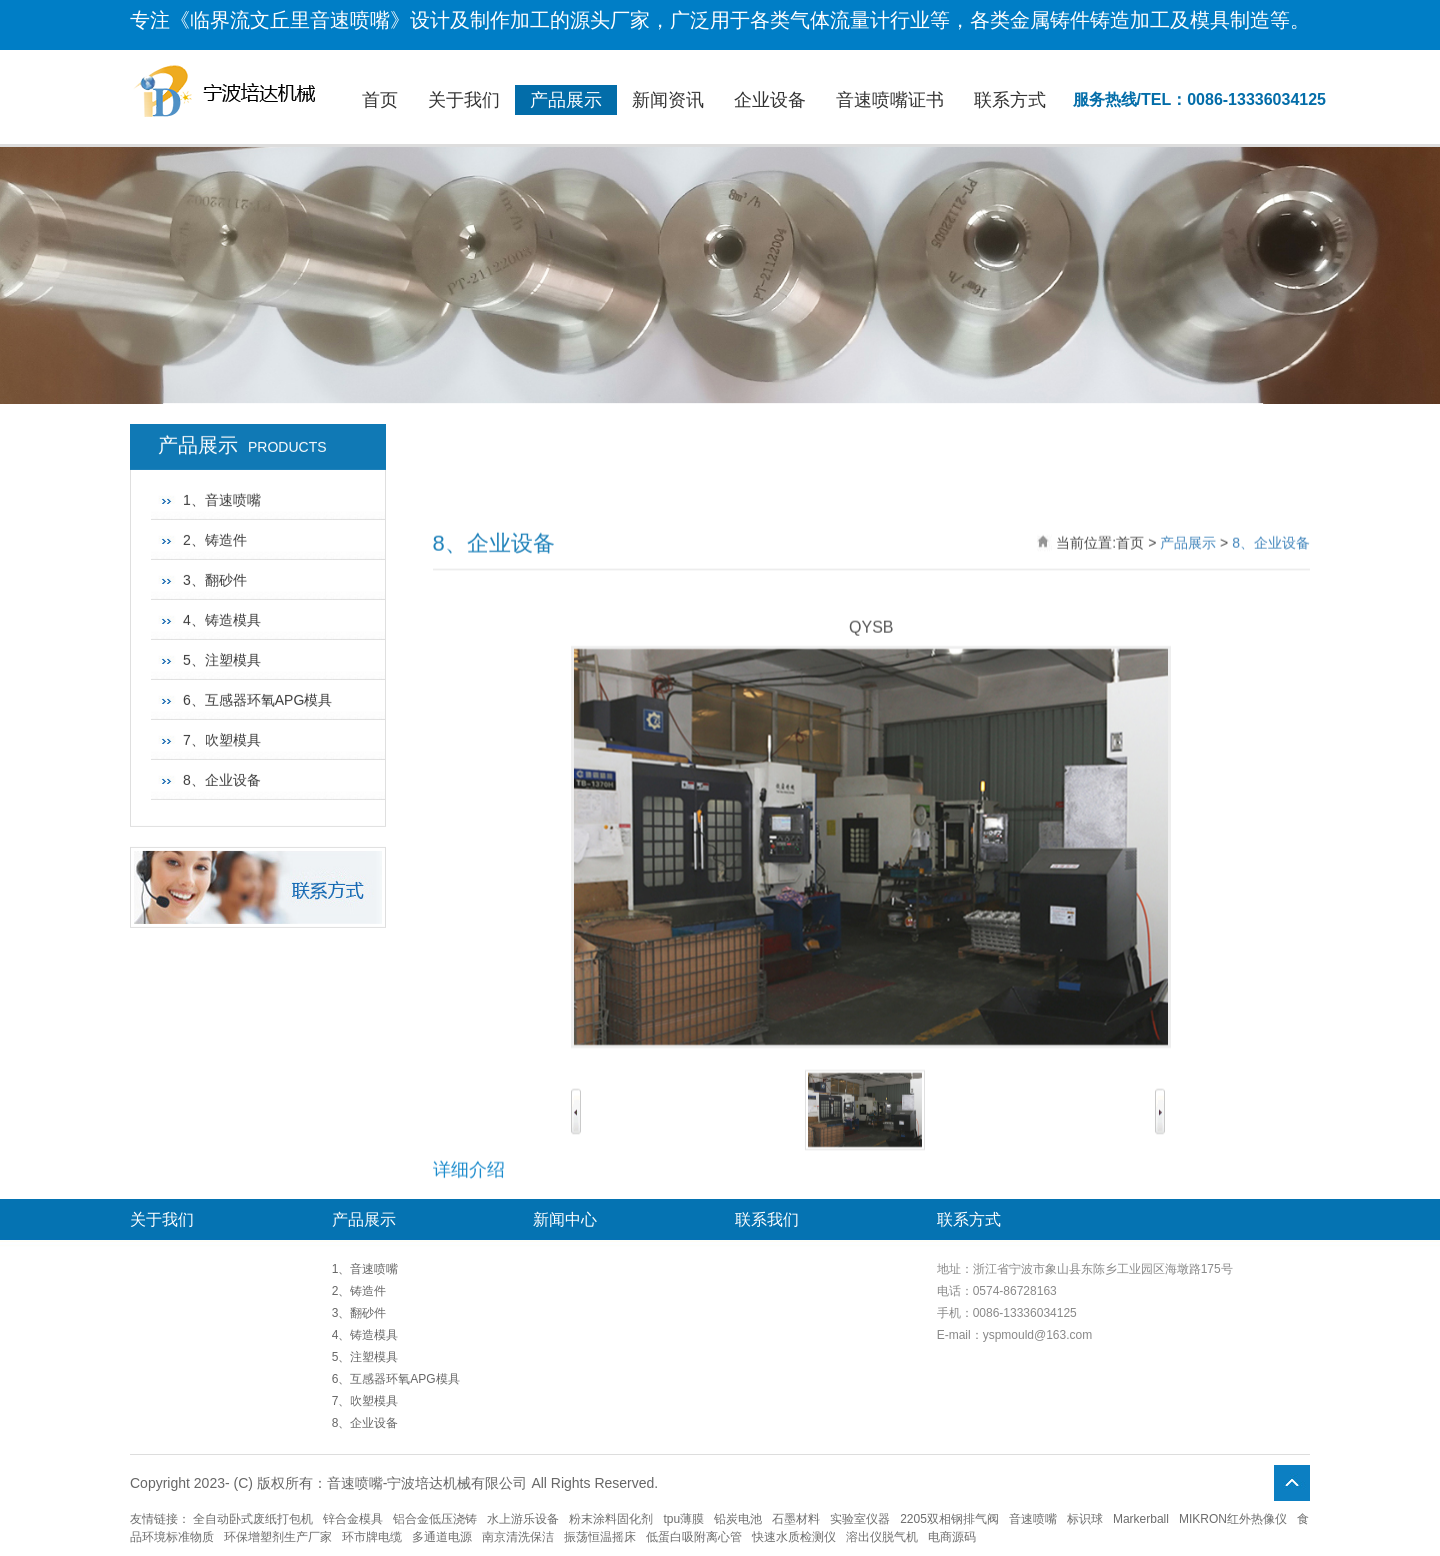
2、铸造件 (215, 459)
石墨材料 (796, 1519)
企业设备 (770, 100)
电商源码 (952, 1537)
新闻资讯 (668, 100)
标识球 (1085, 1519)
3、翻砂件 (215, 499)
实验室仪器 (860, 1519)
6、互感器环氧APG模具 (257, 619)
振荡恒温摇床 (600, 1537)
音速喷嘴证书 (890, 100)
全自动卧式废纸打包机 (253, 1519)
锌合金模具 (353, 1519)
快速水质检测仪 (794, 1537)
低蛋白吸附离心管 (694, 1537)
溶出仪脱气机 (882, 1537)
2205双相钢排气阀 (949, 1519)
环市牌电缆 (372, 1537)
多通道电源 (442, 1537)
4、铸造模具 (222, 539)
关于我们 (464, 100)
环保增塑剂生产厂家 (278, 1537)
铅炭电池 (738, 1519)
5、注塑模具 (222, 579)
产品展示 (566, 100)
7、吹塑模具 (222, 659)
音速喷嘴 (1033, 1519)
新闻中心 (565, 1219)
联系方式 (1010, 100)
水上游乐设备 (523, 1519)
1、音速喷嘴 (365, 1269)
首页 (380, 100)
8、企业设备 (222, 699)
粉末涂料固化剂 (611, 1519)
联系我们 (767, 1219)
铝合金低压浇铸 (435, 1519)
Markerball (1141, 1519)
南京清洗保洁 (518, 1537)
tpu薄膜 (683, 1519)
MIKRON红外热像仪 (1233, 1519)
